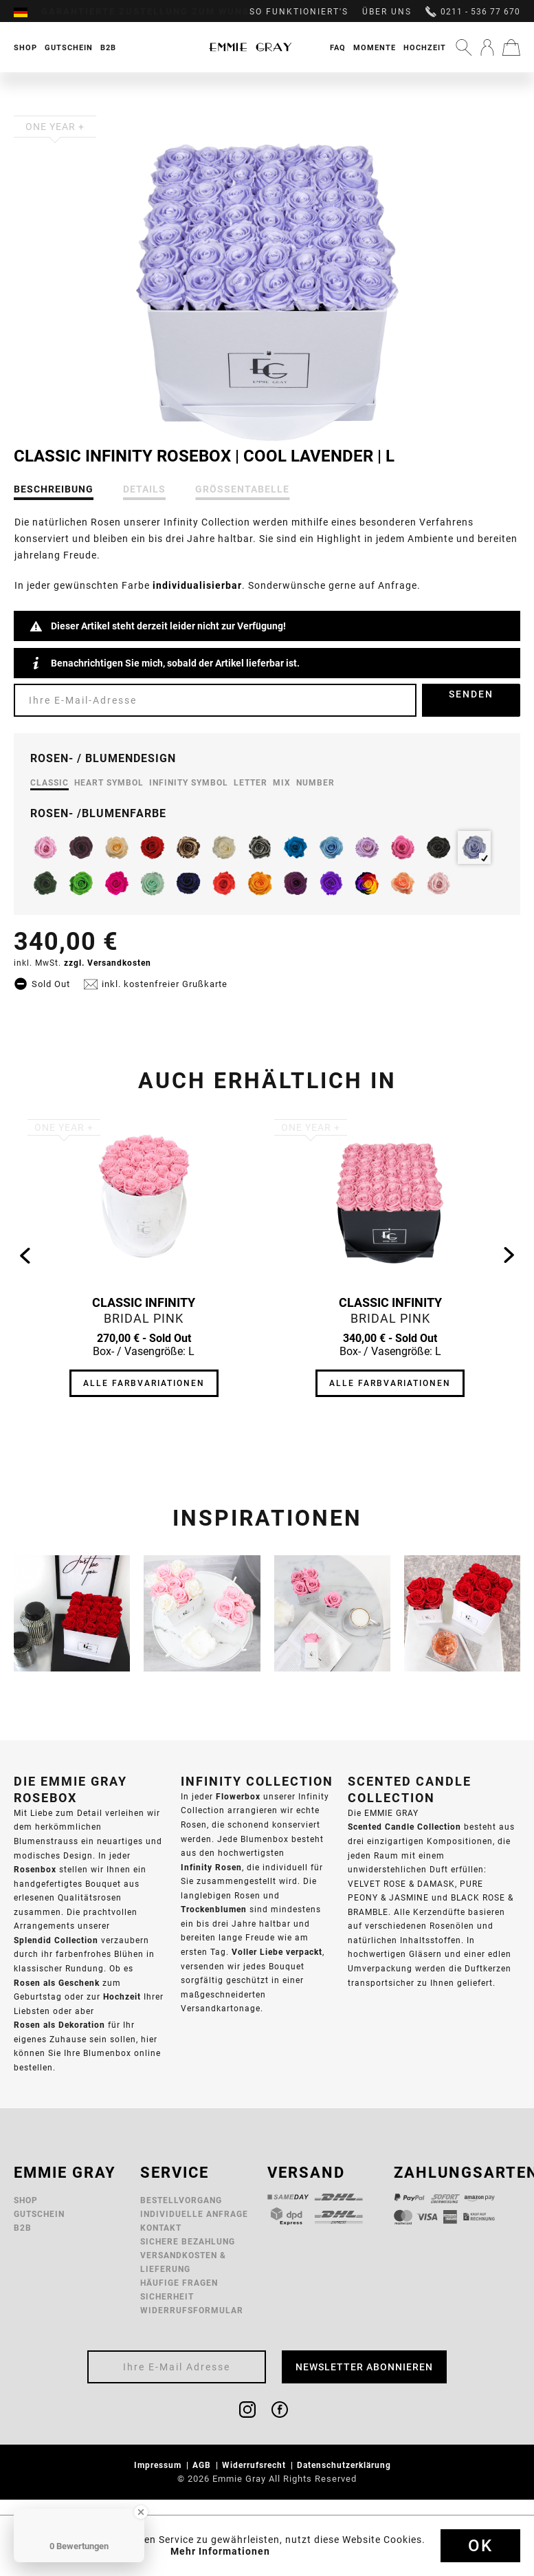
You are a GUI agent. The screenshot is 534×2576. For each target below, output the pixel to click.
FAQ (338, 47)
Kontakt (160, 2227)
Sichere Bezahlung (187, 2241)
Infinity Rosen (211, 1867)
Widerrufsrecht (255, 2465)
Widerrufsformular (191, 2310)
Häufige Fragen (179, 2282)
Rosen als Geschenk (57, 1983)
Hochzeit (424, 47)
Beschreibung (53, 489)
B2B (23, 2227)
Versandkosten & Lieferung (183, 2262)
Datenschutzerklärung (345, 2465)
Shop (26, 2200)
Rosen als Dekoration (59, 2025)
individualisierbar (197, 585)
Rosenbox (35, 1869)
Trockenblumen (214, 1909)
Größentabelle (242, 489)
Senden (471, 694)
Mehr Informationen (220, 2551)
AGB (203, 2465)
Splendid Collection (56, 1940)
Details (144, 489)
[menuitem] (27, 12)
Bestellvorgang (181, 2200)
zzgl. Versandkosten (107, 962)
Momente (374, 47)
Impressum (159, 2465)
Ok (480, 2545)
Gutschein (39, 2214)
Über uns (387, 12)
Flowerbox (238, 1796)
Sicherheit (167, 2296)
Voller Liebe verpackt (277, 1952)
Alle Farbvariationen (144, 1383)
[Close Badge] (141, 2512)
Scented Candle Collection (404, 1826)
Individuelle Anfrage (194, 2214)
